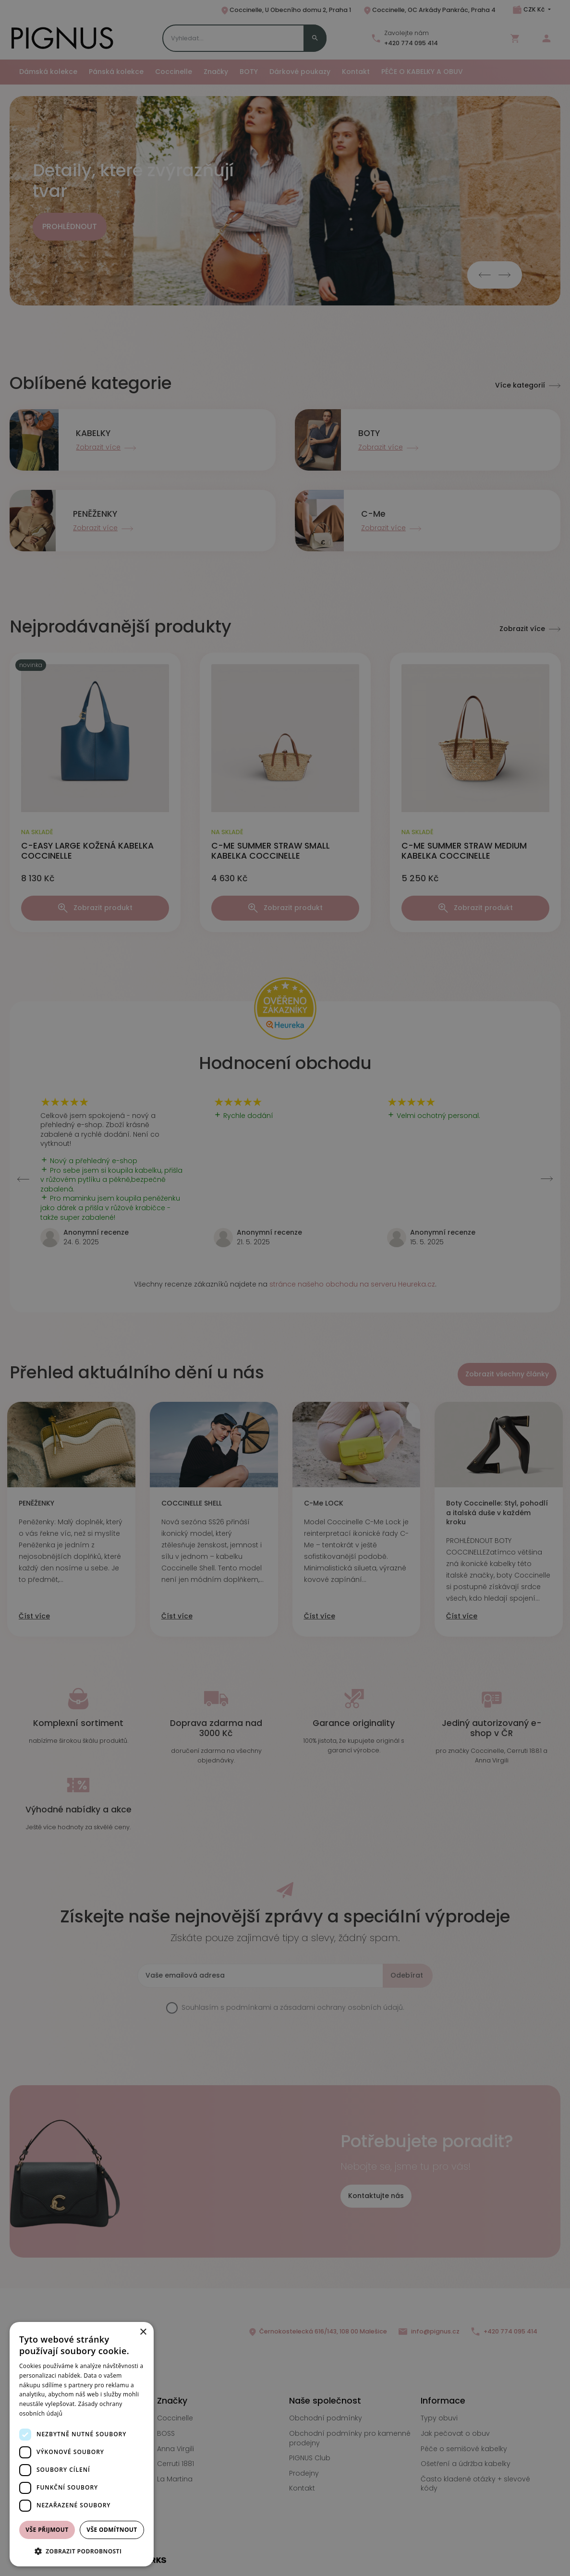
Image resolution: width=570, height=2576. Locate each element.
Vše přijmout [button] (46, 2530)
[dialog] (82, 2444)
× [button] (142, 2332)
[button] (81, 2551)
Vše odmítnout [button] (111, 2530)
